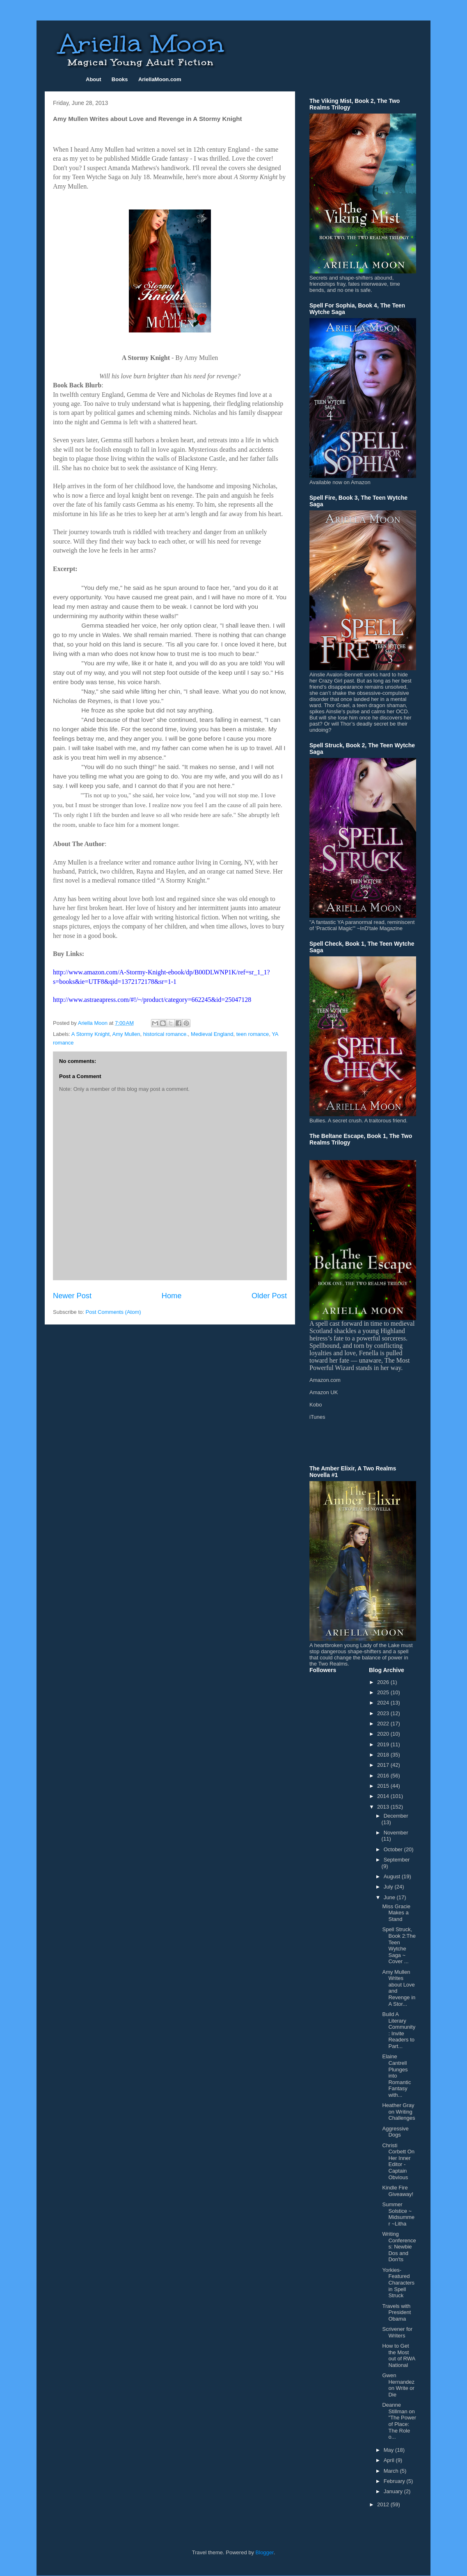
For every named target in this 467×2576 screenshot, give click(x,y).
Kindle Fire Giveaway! (397, 2191)
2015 (384, 1786)
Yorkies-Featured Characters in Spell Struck (398, 2282)
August (393, 1876)
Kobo (315, 1405)
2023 (384, 1713)
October (394, 1849)
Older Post (269, 1296)
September (397, 1860)
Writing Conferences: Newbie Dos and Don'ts (399, 2246)
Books (120, 79)
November (396, 1833)
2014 (384, 1796)
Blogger (265, 2552)
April (390, 2460)
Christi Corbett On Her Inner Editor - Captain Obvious (398, 2161)
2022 (384, 1723)
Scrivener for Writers (397, 2332)
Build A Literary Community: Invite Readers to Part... (398, 2030)
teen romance (252, 1034)
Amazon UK (323, 1392)
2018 (384, 1755)
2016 (384, 1776)
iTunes (317, 1417)
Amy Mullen (126, 1034)
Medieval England (212, 1034)
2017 (384, 1765)
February (395, 2481)
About (93, 79)
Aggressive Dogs (395, 2131)
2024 (384, 1703)
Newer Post (72, 1296)
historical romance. (165, 1034)
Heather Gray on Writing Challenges (398, 2111)
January (394, 2491)
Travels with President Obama (396, 2312)
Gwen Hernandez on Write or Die (398, 2385)
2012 (384, 2504)
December (396, 1816)
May (389, 2450)
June (390, 1897)
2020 (384, 1734)
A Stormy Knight (90, 1034)
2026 (384, 1682)
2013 (384, 1807)
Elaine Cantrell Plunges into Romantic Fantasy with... (396, 2075)
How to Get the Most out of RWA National (398, 2355)
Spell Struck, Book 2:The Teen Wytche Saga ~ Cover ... (399, 1945)
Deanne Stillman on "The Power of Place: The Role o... (399, 2421)
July (389, 1887)
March (392, 2471)
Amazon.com (325, 1380)
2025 (384, 1692)
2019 (384, 1744)
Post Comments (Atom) (113, 1312)
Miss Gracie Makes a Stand (396, 1912)
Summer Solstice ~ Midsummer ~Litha (398, 2214)
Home (172, 1296)
